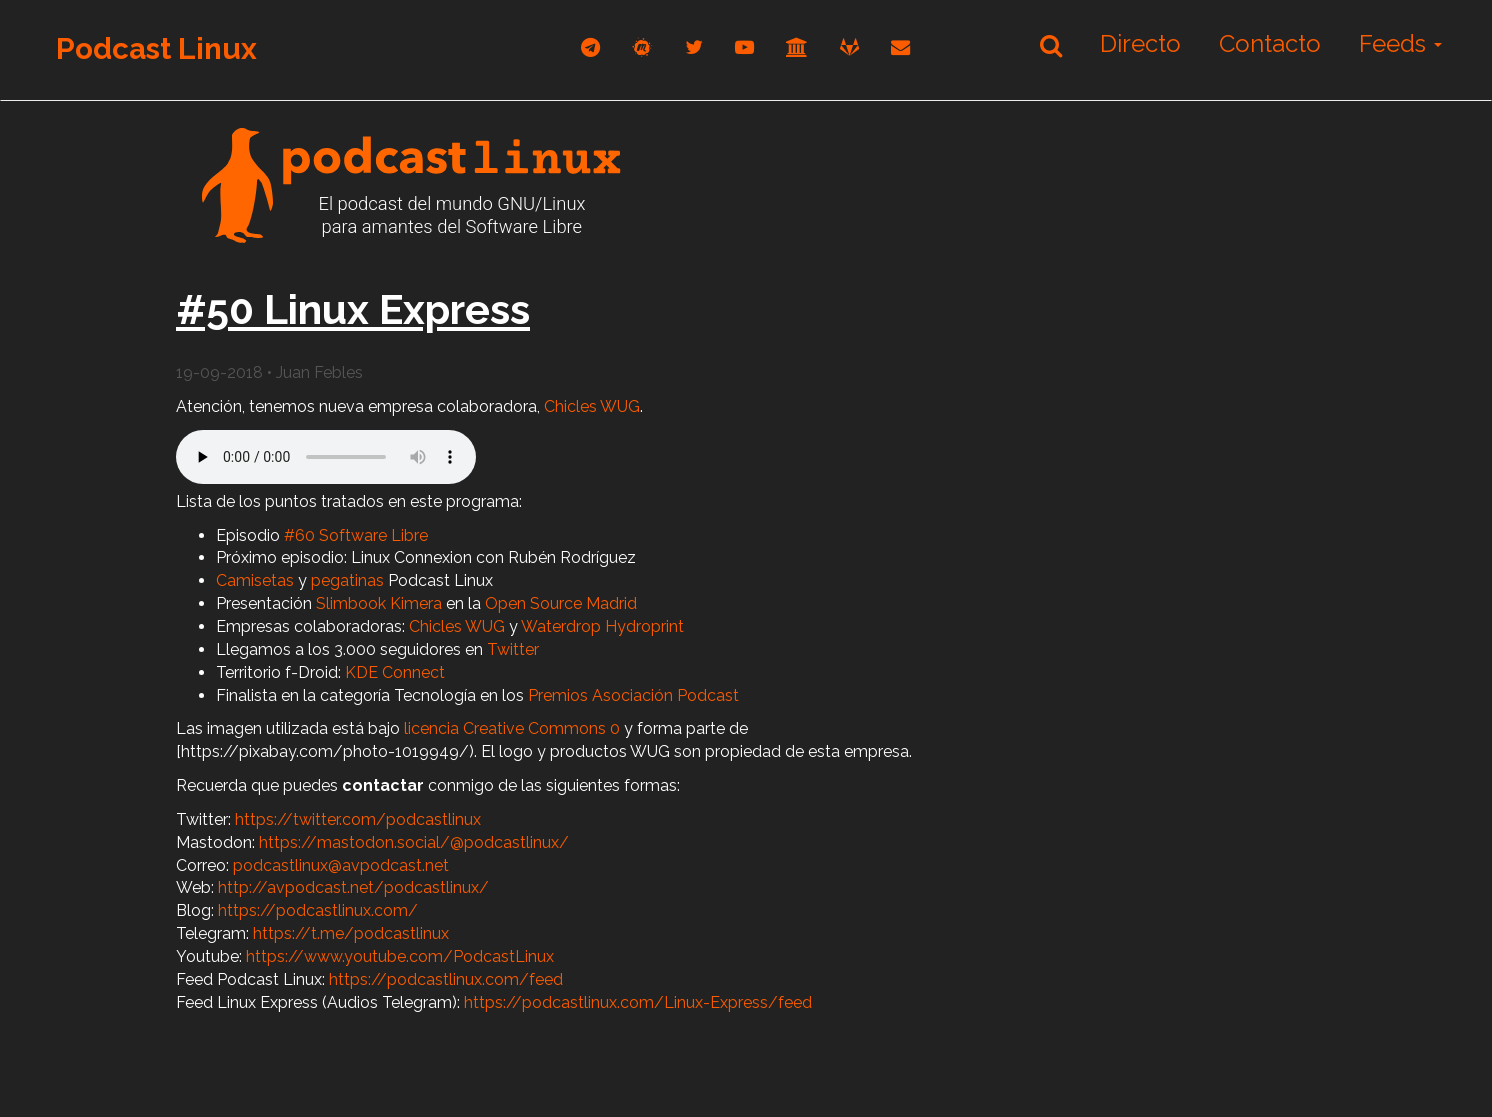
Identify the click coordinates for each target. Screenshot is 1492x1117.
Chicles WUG (592, 406)
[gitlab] (849, 47)
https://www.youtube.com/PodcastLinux (400, 956)
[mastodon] (642, 47)
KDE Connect (395, 672)
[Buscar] (1051, 45)
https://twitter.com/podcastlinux (358, 819)
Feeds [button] (1400, 43)
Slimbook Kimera (379, 603)
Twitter (513, 649)
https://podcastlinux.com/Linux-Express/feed (638, 1002)
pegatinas (347, 580)
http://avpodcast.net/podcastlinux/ (353, 887)
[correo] (900, 47)
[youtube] (744, 47)
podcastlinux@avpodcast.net (341, 865)
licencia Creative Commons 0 (512, 728)
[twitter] (694, 47)
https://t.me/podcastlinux (351, 933)
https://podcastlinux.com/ (318, 910)
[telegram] (590, 47)
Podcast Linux (156, 48)
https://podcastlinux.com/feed (446, 979)
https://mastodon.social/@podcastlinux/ (414, 842)
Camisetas (255, 580)
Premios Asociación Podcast (633, 695)
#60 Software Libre (356, 535)
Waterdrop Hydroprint (602, 626)
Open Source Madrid (561, 603)
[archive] (797, 47)
